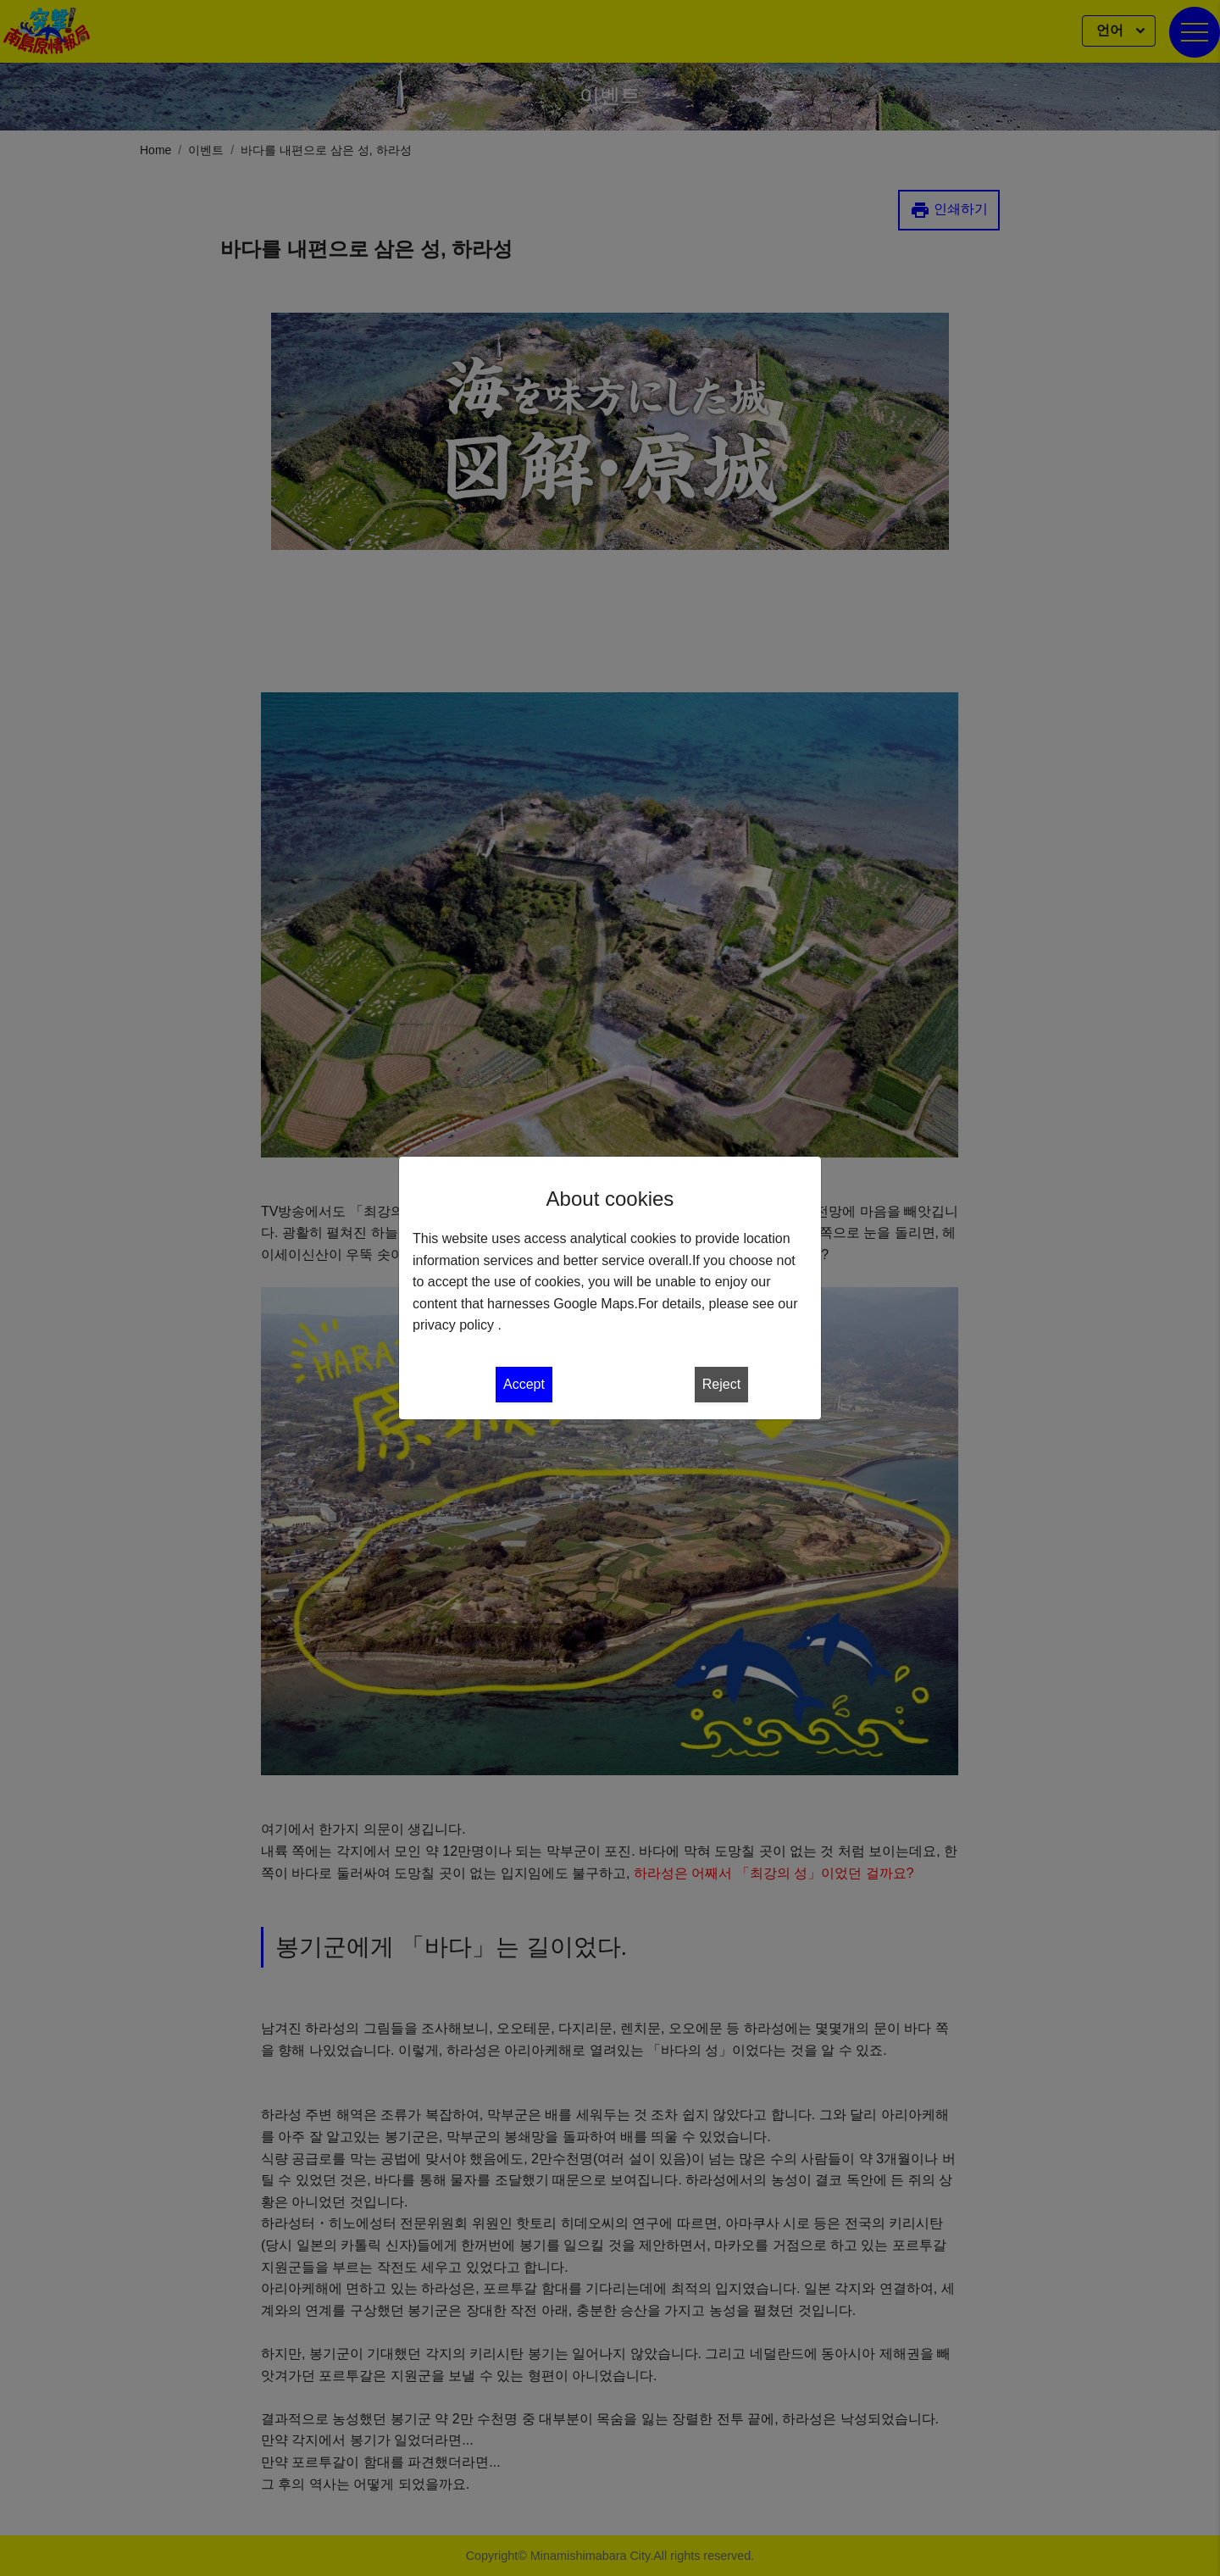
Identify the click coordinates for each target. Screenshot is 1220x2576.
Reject (721, 1384)
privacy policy (453, 1325)
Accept (524, 1384)
